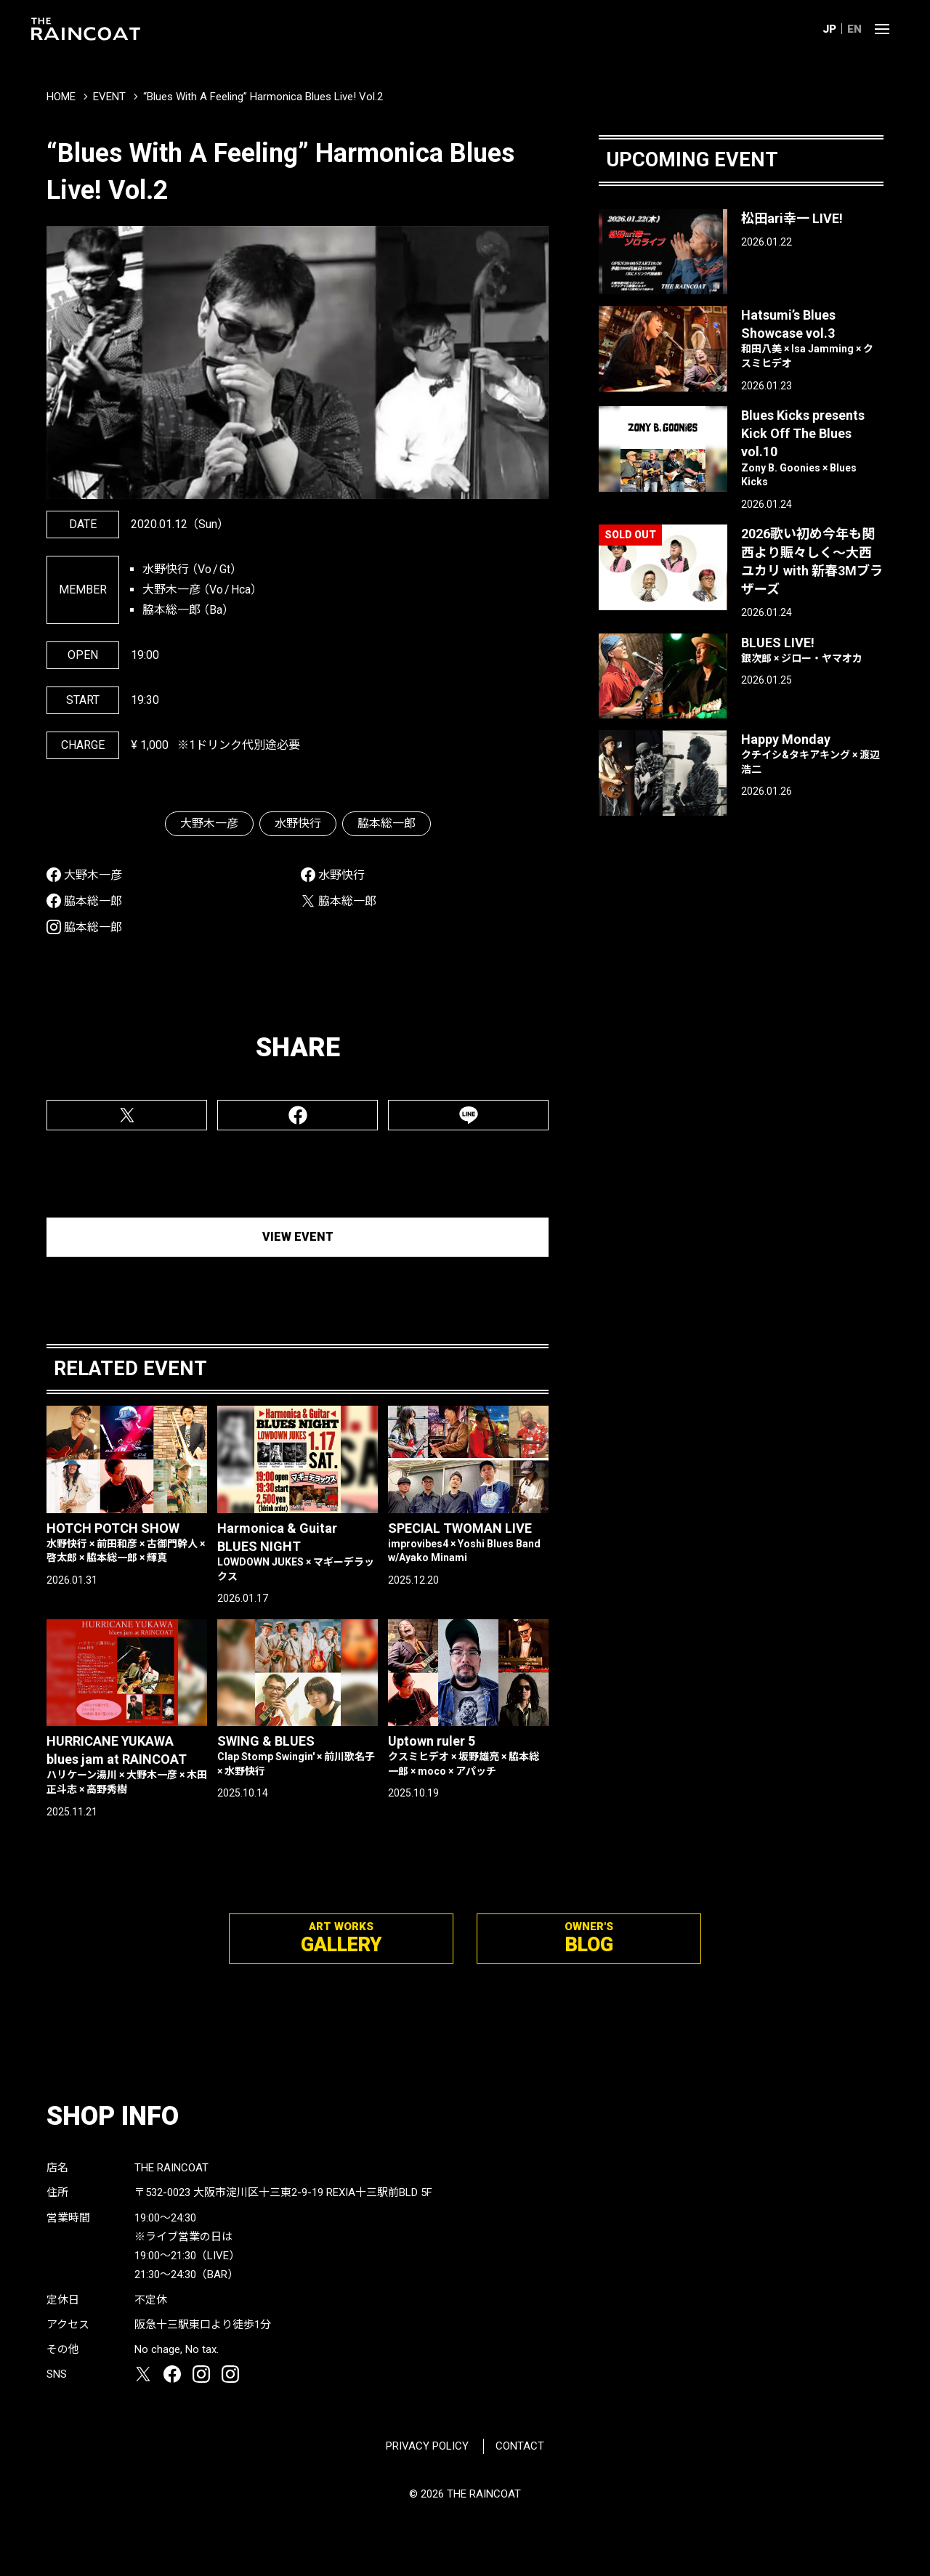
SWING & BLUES (297, 1755)
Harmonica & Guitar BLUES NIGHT (297, 1552)
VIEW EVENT (297, 1237)
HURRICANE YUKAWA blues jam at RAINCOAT (126, 1765)
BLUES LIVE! (812, 650)
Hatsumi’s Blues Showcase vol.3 (812, 339)
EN (854, 29)
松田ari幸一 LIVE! (792, 218)
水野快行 (298, 823)
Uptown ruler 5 (468, 1755)
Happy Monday (812, 754)
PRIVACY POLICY (427, 2446)
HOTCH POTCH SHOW (126, 1543)
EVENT (109, 96)
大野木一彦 (209, 823)
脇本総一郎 (386, 823)
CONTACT (520, 2446)
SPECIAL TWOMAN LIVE (468, 1543)
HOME (61, 96)
